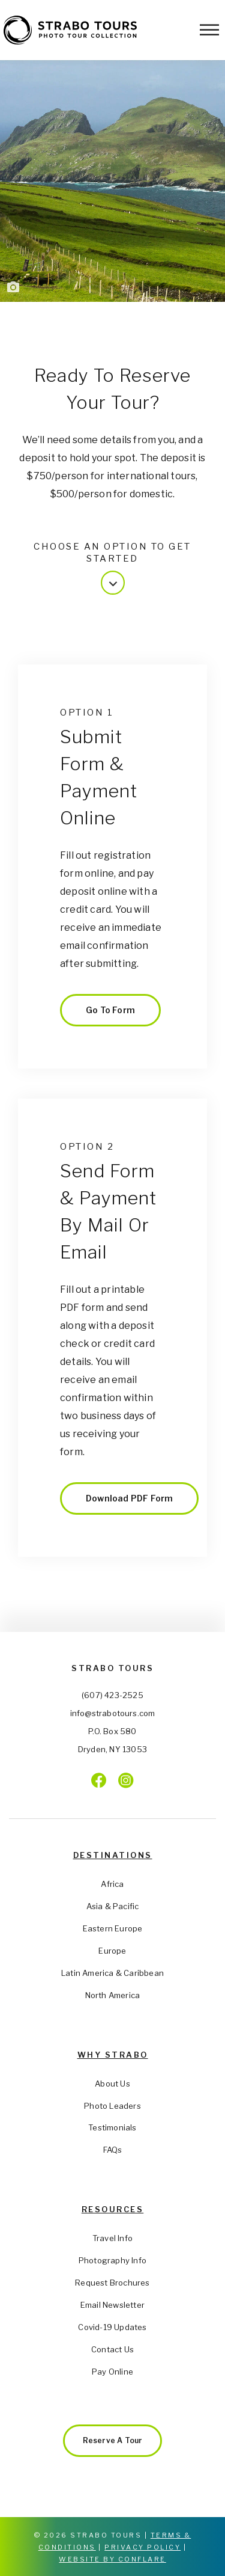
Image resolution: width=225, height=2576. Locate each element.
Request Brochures (112, 2282)
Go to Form (110, 1010)
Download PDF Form (129, 1498)
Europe (112, 1950)
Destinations (112, 1855)
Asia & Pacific (112, 1906)
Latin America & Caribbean (112, 1973)
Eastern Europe (113, 1928)
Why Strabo (112, 2054)
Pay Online (112, 2371)
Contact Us (112, 2349)
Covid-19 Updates (112, 2327)
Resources (113, 2209)
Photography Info (112, 2260)
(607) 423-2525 (112, 1695)
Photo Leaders (112, 2106)
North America (112, 1995)
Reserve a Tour (113, 2440)
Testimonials (112, 2127)
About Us (112, 2083)
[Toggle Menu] (209, 29)
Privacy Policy (142, 2547)
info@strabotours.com (112, 1713)
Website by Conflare (112, 2559)
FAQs (112, 2149)
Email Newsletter (112, 2305)
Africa (112, 1884)
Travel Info (112, 2238)
